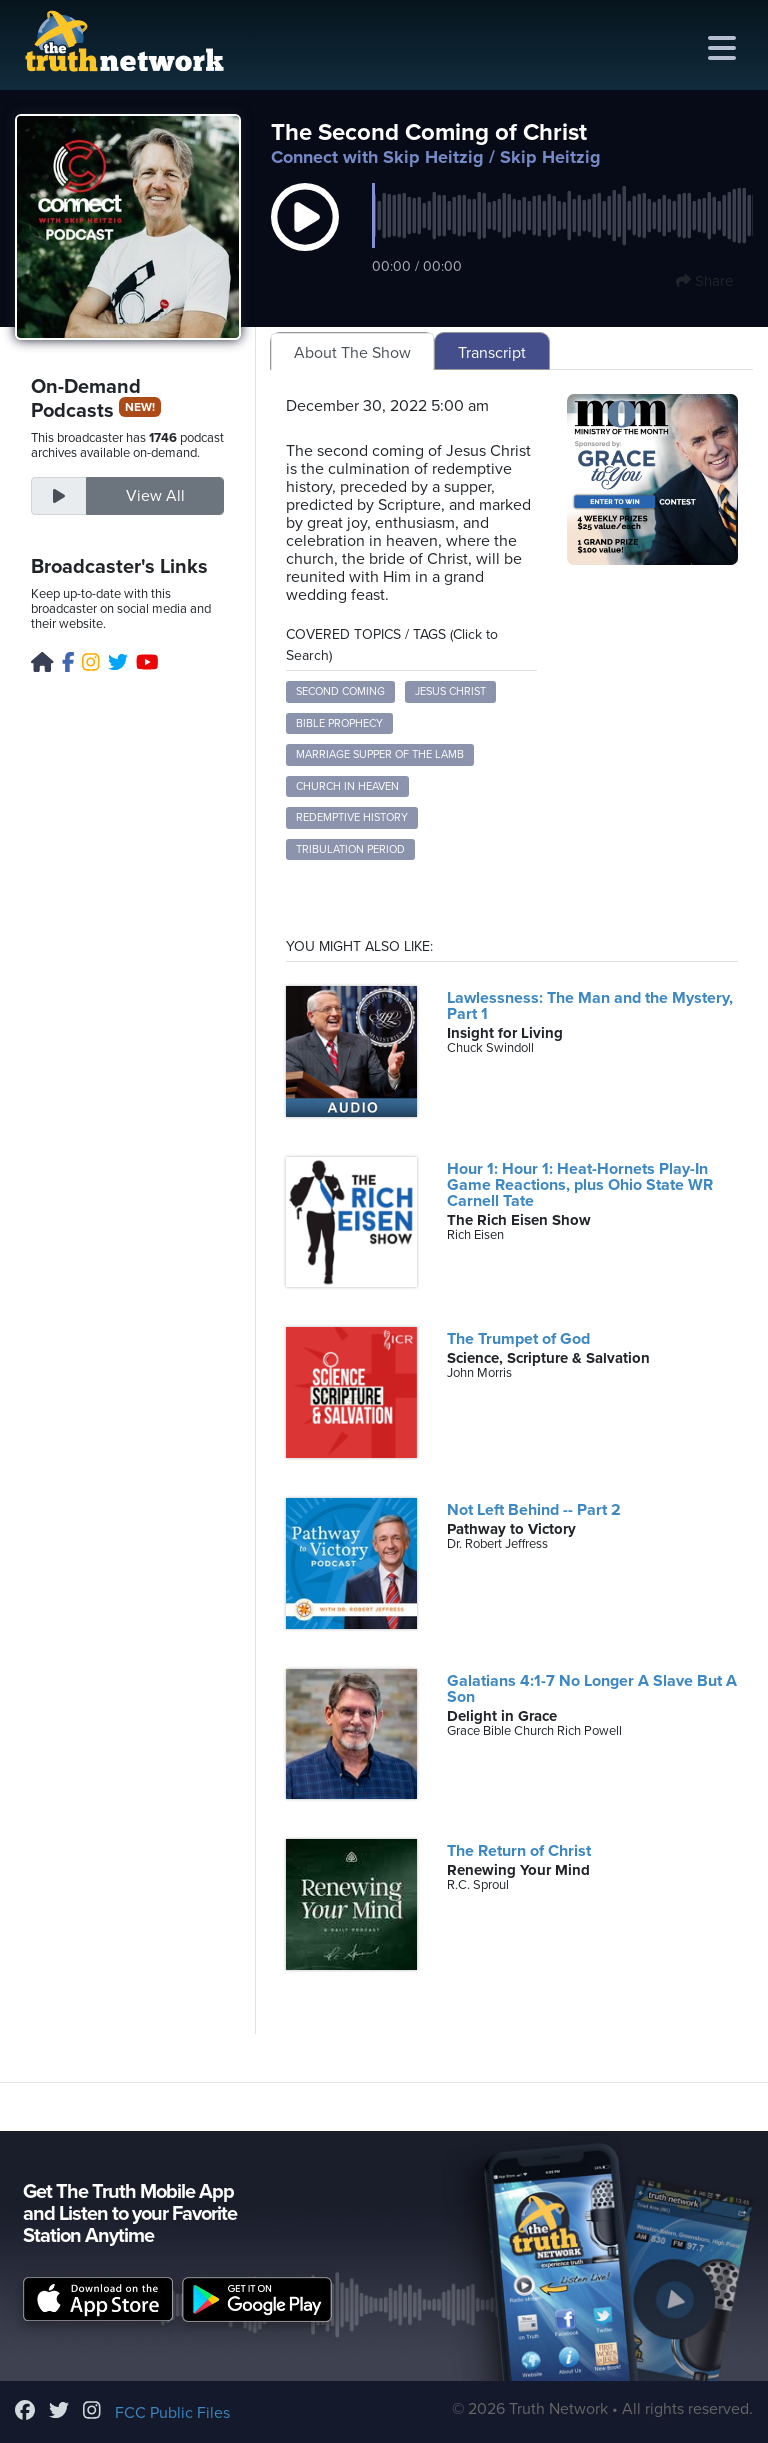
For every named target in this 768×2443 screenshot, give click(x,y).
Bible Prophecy (339, 723)
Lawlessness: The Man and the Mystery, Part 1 (590, 1006)
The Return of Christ (519, 1851)
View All (155, 496)
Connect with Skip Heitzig (377, 157)
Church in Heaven (347, 786)
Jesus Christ (450, 691)
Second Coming (340, 691)
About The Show (352, 353)
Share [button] (704, 281)
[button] (305, 238)
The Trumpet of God (518, 1339)
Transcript (492, 353)
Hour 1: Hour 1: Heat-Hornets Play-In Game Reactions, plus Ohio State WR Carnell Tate (580, 1185)
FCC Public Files (172, 2413)
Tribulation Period (350, 849)
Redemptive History (352, 817)
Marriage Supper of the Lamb (380, 754)
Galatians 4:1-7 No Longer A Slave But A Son (592, 1689)
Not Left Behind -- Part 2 (534, 1510)
